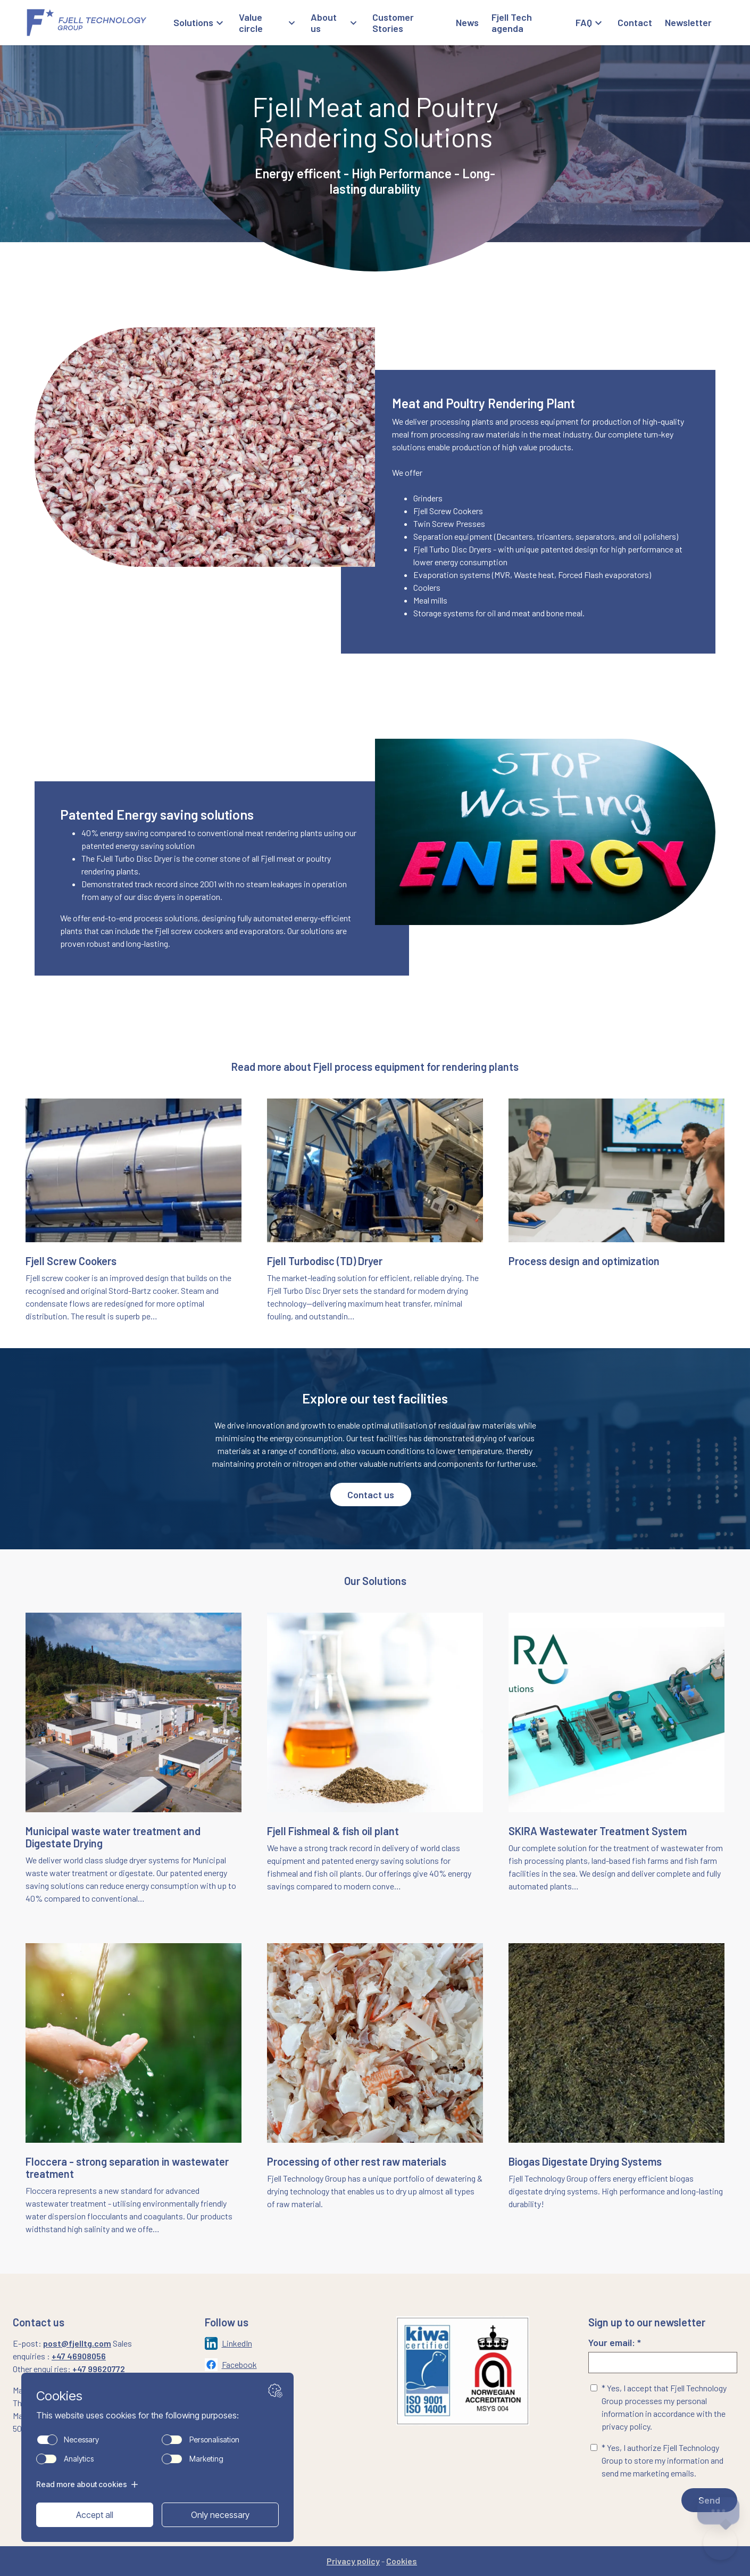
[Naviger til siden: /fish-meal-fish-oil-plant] (375, 1759)
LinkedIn (237, 2343)
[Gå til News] (467, 22)
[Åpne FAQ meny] (590, 22)
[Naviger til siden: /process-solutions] (616, 1217)
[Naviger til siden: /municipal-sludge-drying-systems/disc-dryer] (375, 1211)
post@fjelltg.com (77, 2343)
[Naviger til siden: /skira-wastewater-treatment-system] (616, 1759)
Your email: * (663, 2355)
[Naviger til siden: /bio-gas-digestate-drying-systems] (616, 2095)
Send (709, 2500)
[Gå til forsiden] (99, 22)
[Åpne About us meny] (335, 23)
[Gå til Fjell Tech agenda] (527, 23)
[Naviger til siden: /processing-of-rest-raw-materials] (375, 2089)
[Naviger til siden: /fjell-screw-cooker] (133, 1211)
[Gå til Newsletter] (688, 22)
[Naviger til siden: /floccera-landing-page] (133, 2089)
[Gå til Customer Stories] (408, 23)
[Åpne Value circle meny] (268, 23)
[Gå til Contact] (635, 22)
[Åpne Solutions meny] (199, 22)
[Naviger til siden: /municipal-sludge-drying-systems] (133, 1759)
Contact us (370, 1494)
